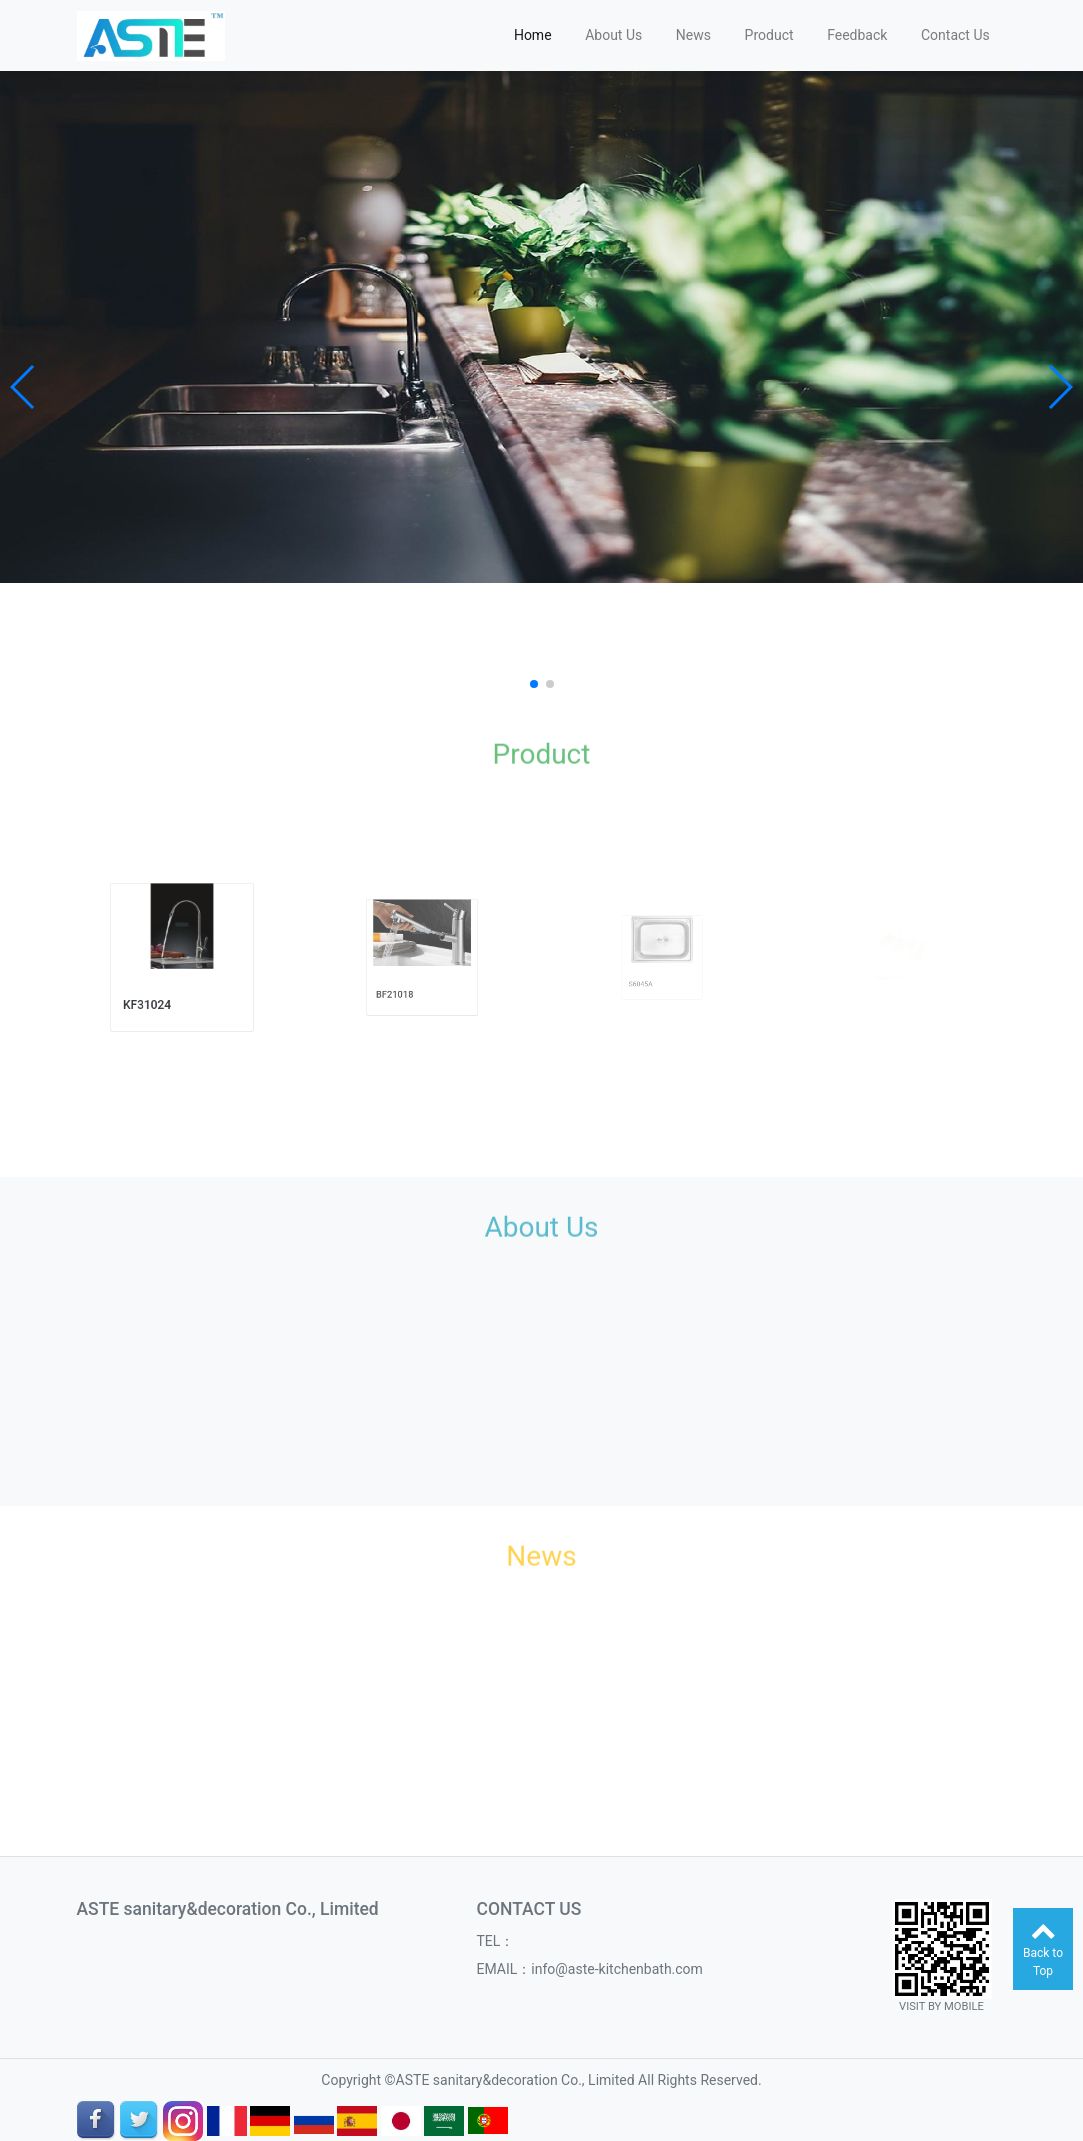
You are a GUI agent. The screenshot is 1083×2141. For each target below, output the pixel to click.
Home (533, 35)
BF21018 (405, 980)
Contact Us (955, 35)
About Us (613, 35)
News (693, 35)
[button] (23, 387)
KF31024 (158, 988)
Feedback (857, 35)
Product (769, 35)
